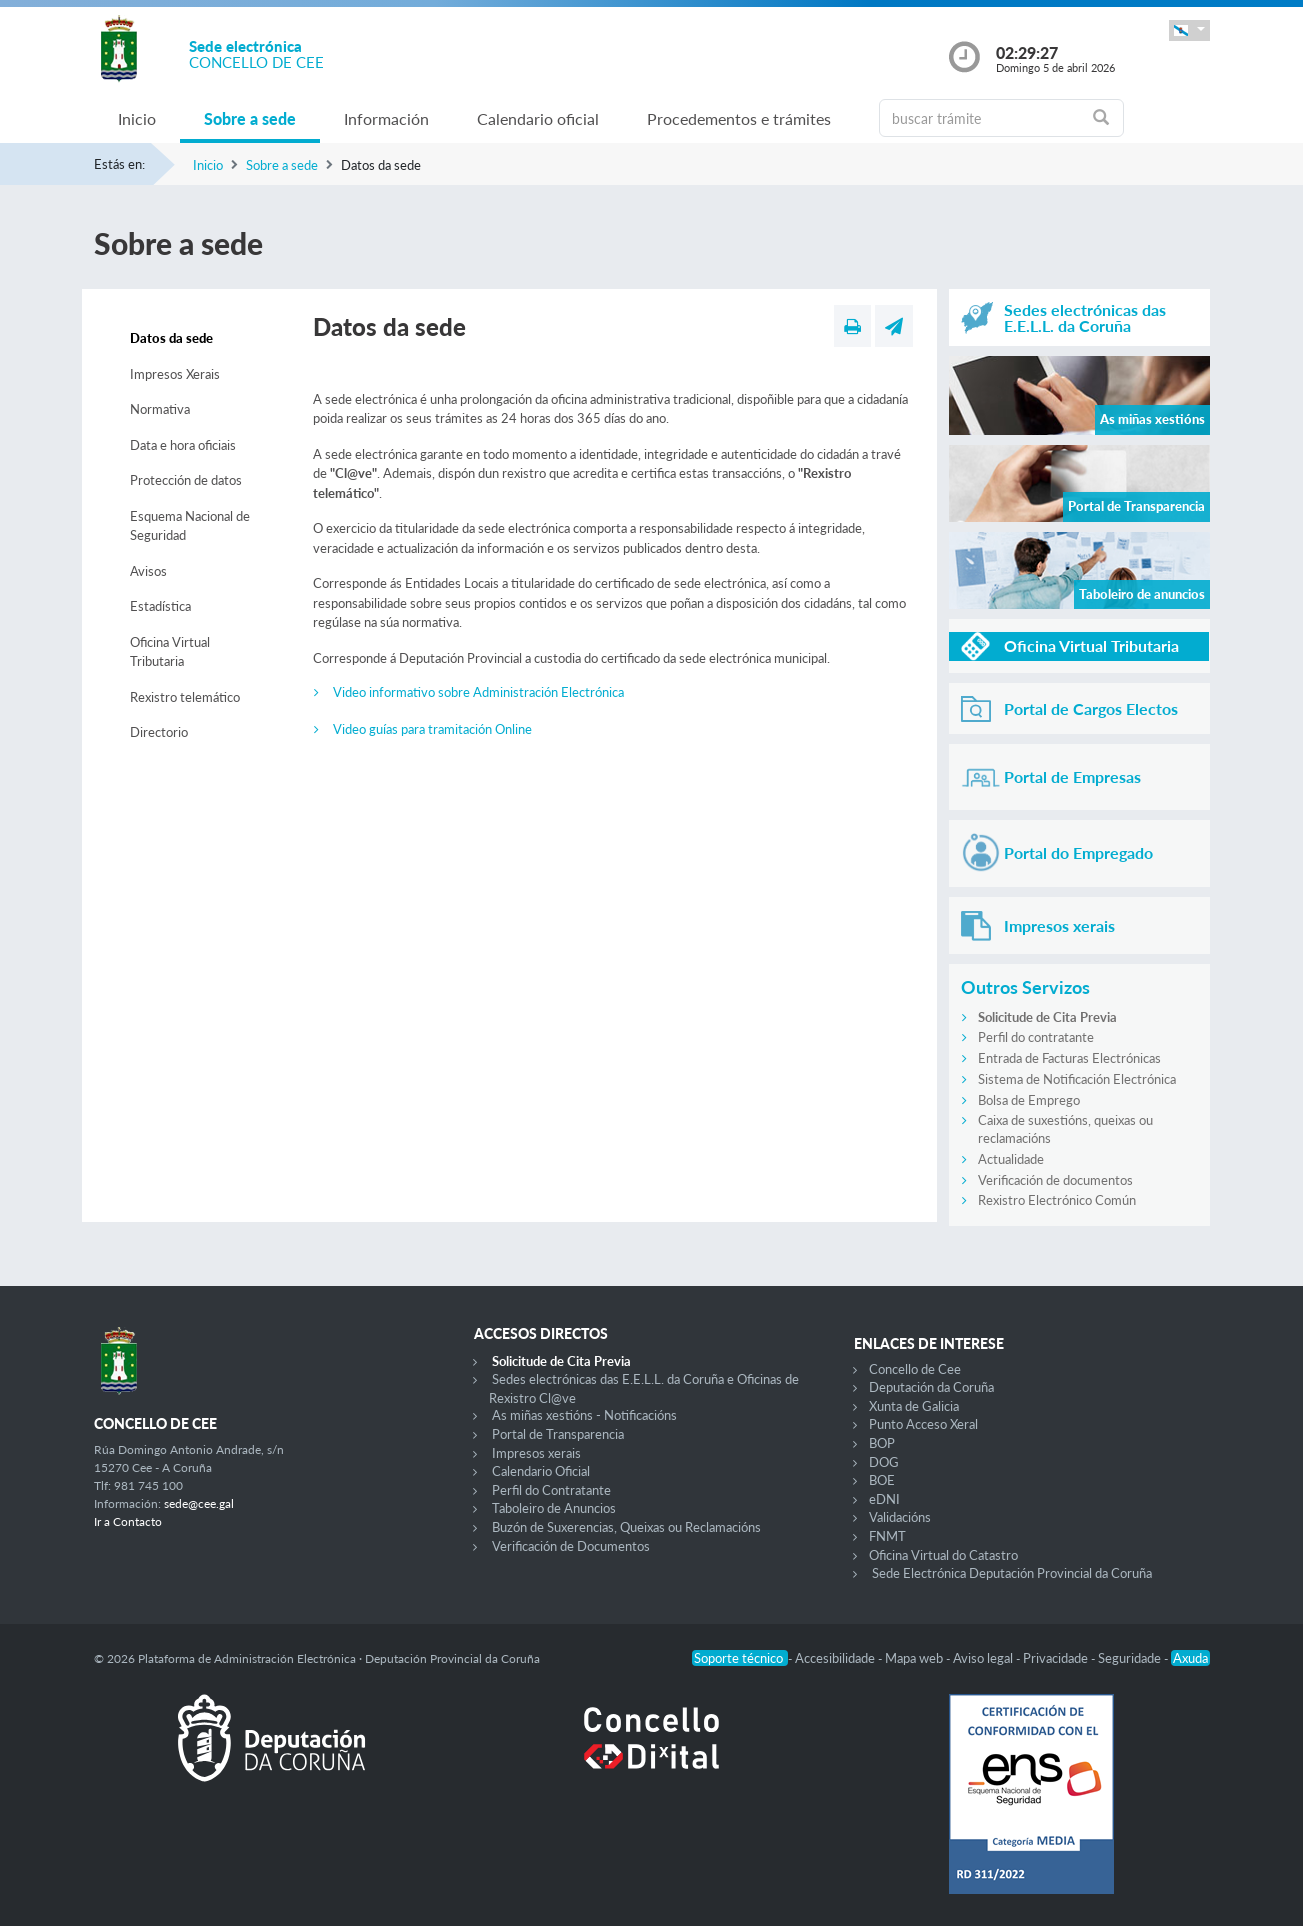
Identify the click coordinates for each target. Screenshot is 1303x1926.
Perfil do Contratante (551, 1490)
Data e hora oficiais (183, 445)
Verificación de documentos (1055, 1180)
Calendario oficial (538, 118)
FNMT (887, 1536)
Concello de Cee (915, 1369)
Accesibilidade (836, 1658)
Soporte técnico (740, 1658)
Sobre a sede (250, 118)
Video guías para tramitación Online (432, 729)
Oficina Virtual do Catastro (943, 1555)
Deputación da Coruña (931, 1387)
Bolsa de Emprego (1029, 1100)
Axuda (1190, 1658)
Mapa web (915, 1658)
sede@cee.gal (199, 1503)
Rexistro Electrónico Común (1057, 1200)
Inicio (137, 118)
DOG (884, 1462)
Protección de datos (186, 480)
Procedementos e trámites (739, 118)
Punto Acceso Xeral (923, 1424)
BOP (882, 1443)
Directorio (159, 732)
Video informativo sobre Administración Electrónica (478, 692)
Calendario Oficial (541, 1471)
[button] (1189, 30)
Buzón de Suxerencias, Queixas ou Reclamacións (626, 1527)
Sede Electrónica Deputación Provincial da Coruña (1012, 1573)
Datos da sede (171, 338)
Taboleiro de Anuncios (554, 1508)
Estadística (160, 606)
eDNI (884, 1499)
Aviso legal (984, 1658)
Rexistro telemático (185, 697)
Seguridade (1131, 1658)
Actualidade (1011, 1159)
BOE (882, 1480)
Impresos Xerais (175, 374)
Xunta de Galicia (914, 1406)
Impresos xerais (536, 1453)
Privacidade (1057, 1658)
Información (386, 118)
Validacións (900, 1517)
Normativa (160, 409)
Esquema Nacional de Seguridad (190, 526)
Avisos (148, 571)
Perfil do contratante (1036, 1037)
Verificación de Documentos (571, 1546)
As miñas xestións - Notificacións (584, 1415)
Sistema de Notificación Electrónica (1077, 1079)
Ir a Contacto (128, 1521)
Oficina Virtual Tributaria (170, 652)
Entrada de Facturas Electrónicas (1069, 1058)
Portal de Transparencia (558, 1434)
